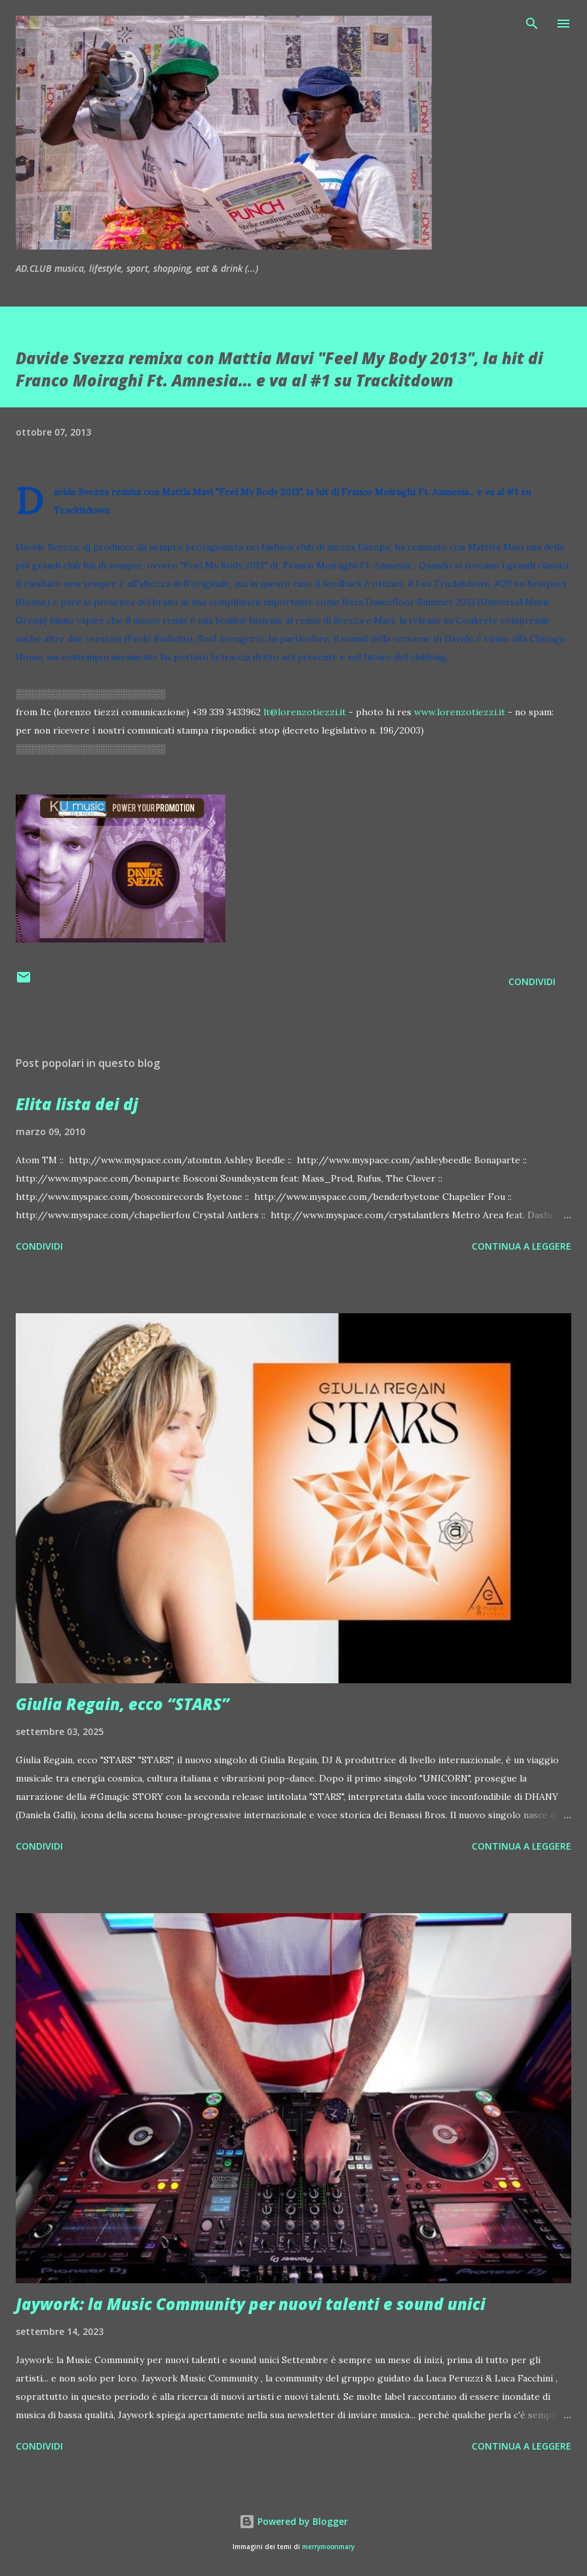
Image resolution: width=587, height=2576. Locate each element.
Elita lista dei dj (77, 1104)
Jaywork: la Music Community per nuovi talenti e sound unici (250, 2304)
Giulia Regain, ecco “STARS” (122, 1704)
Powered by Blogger (293, 2521)
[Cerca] (532, 23)
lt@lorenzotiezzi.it (304, 712)
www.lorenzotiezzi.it (459, 712)
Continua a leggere (521, 1246)
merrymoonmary (328, 2547)
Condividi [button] (532, 981)
